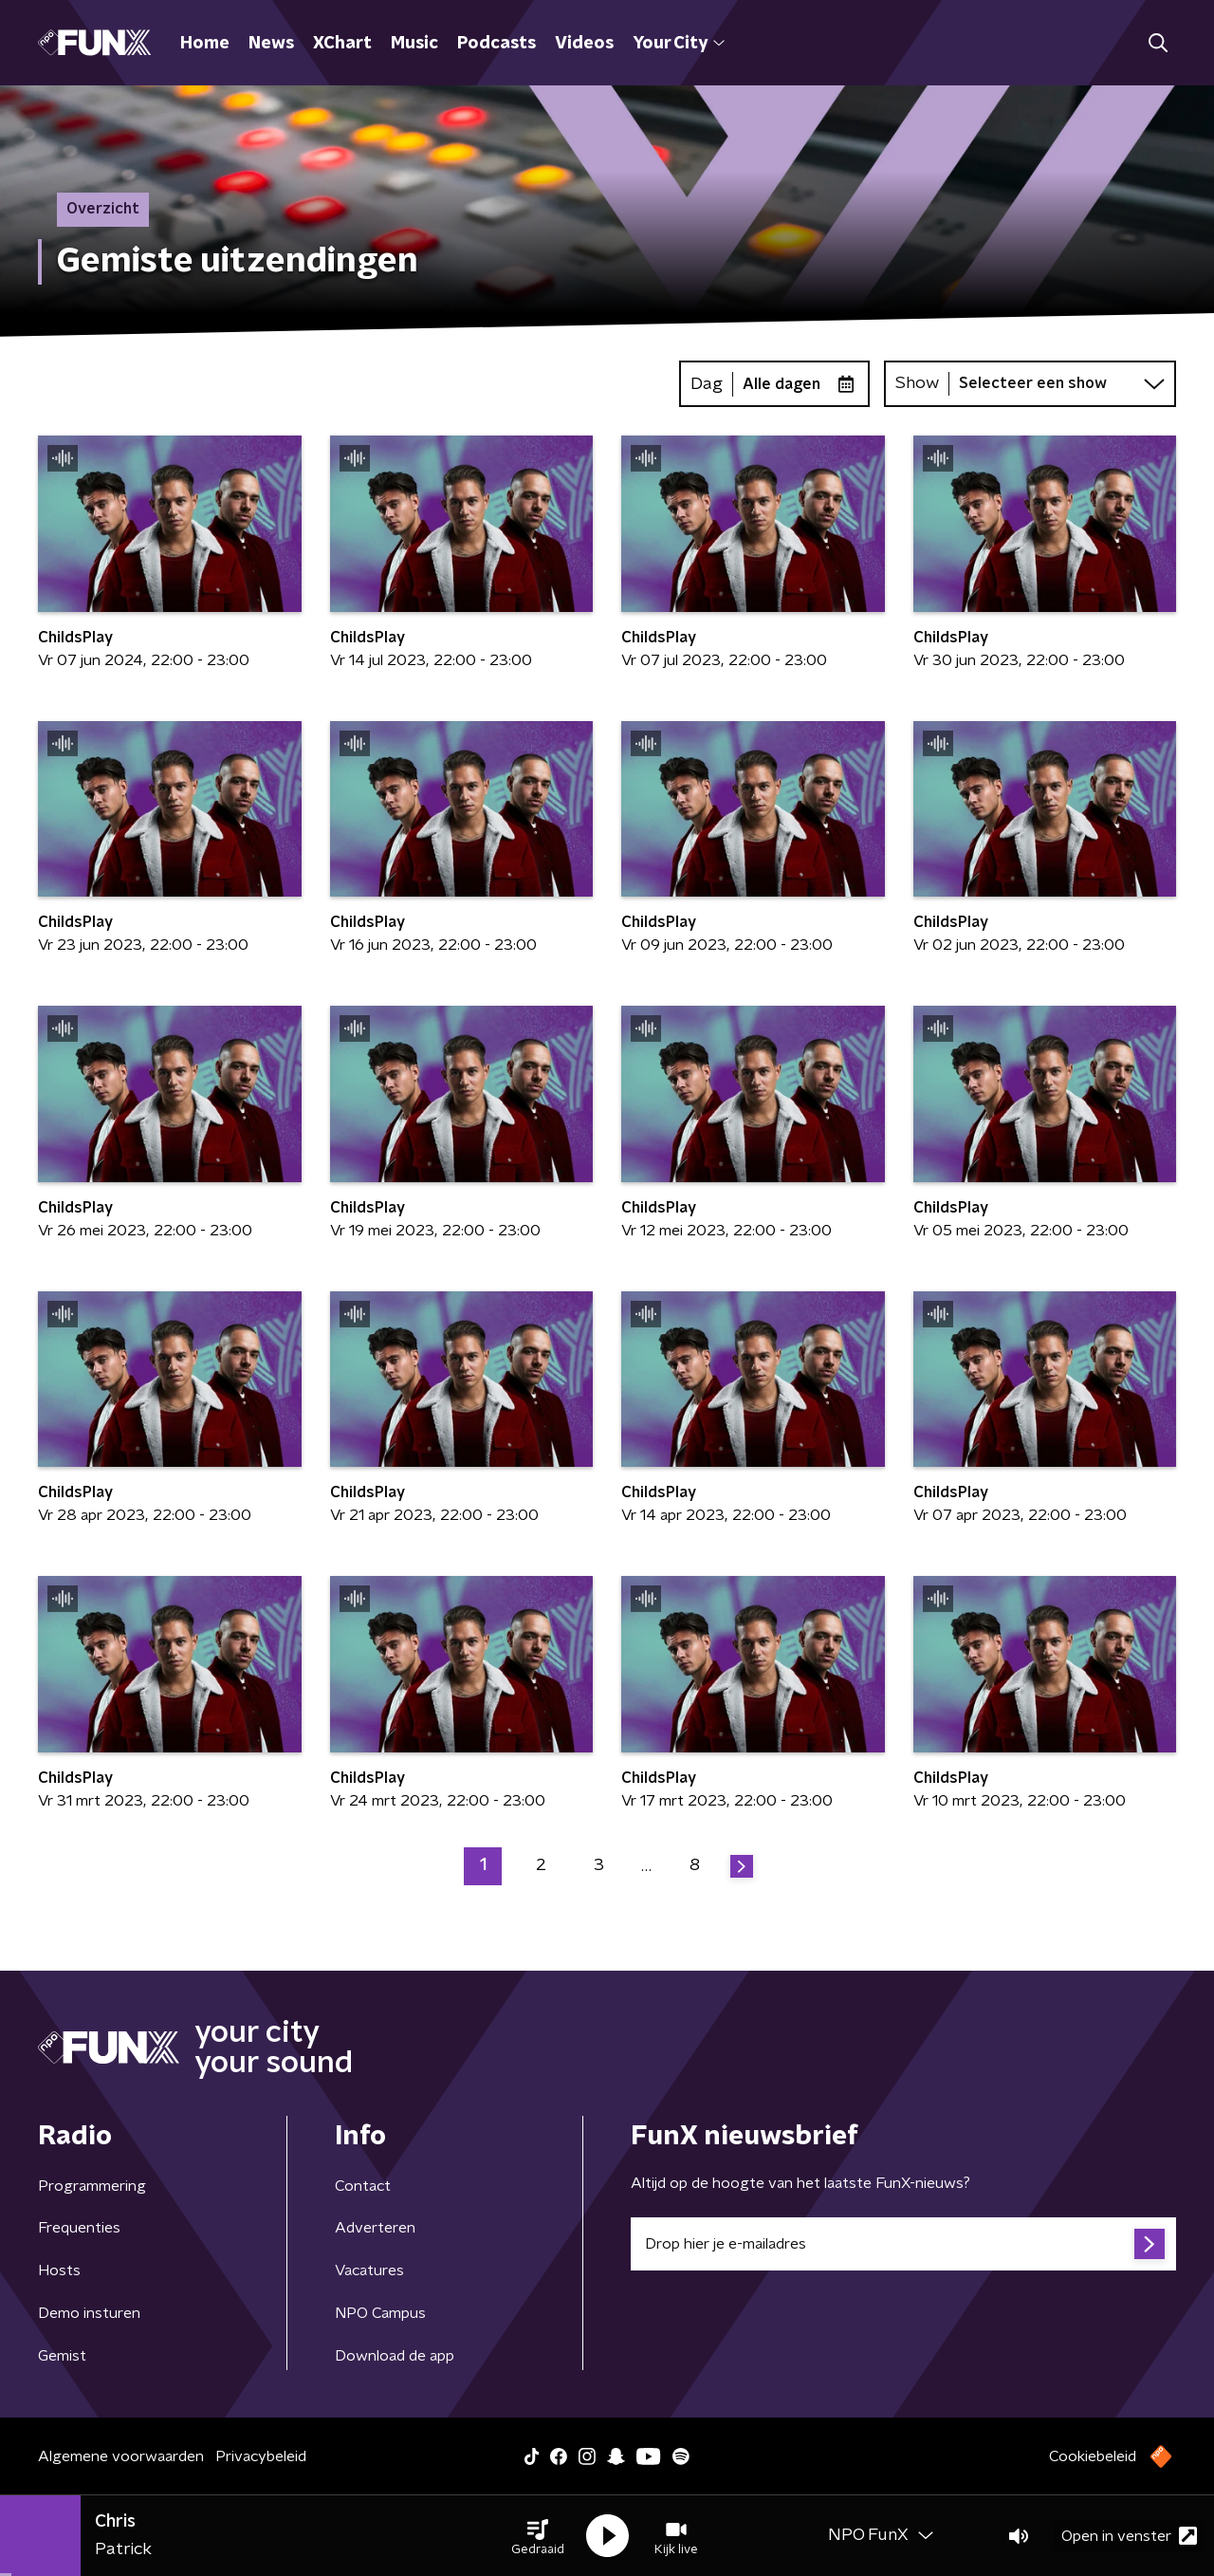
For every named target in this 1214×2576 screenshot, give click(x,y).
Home (205, 43)
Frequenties (79, 2227)
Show (917, 383)
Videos (584, 43)
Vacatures (369, 2270)
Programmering (92, 2186)
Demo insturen (89, 2313)
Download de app (394, 2355)
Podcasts (496, 43)
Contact (363, 2186)
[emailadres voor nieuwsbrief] (903, 2243)
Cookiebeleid (1092, 2456)
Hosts (59, 2270)
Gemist (62, 2355)
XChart (342, 43)
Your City (679, 43)
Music (414, 43)
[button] (537, 2536)
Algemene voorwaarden (121, 2456)
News (271, 43)
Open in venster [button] (1129, 2536)
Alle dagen (781, 384)
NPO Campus (380, 2313)
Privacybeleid (260, 2456)
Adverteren (375, 2227)
